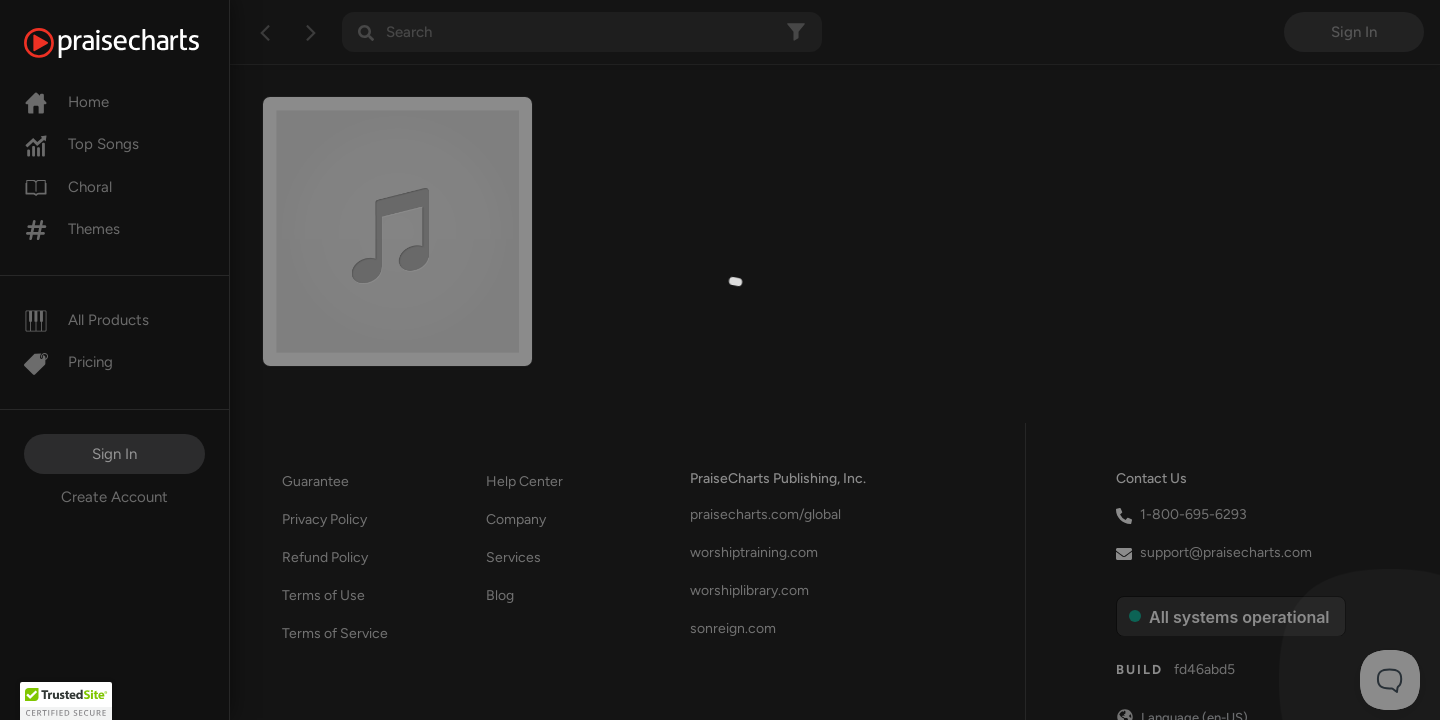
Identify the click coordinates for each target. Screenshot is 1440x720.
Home (66, 102)
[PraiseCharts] (136, 43)
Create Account (114, 497)
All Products (86, 320)
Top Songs (81, 144)
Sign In (114, 454)
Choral (68, 187)
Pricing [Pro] (68, 362)
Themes (72, 229)
